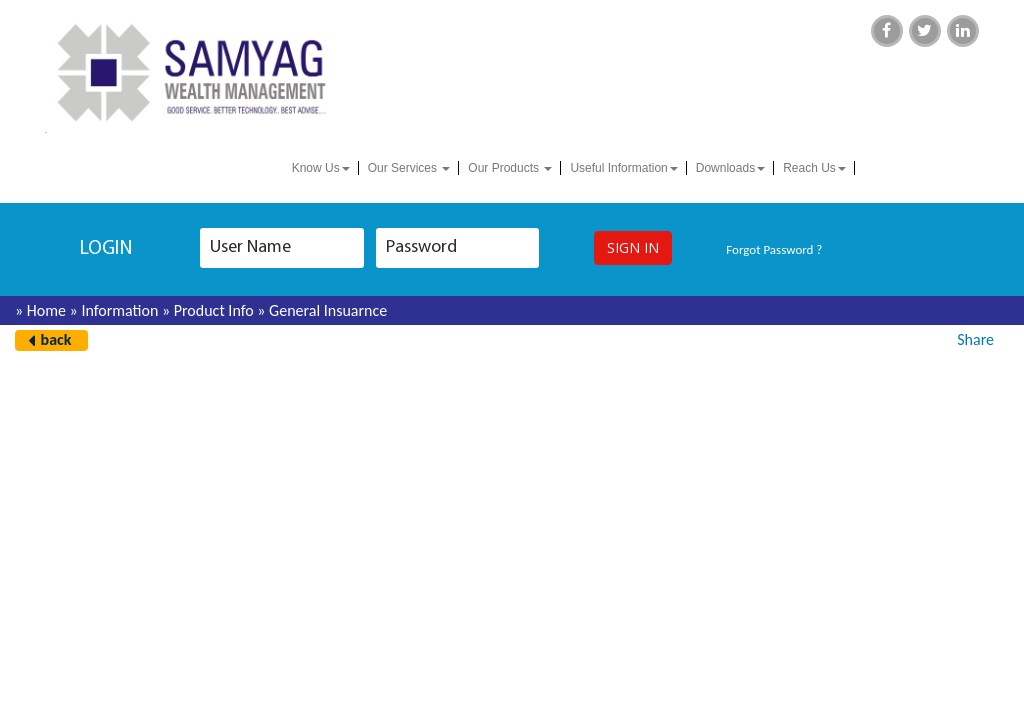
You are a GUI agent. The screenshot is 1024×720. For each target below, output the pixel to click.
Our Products (510, 168)
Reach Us (814, 168)
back (56, 339)
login (106, 249)
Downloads (730, 168)
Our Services (409, 168)
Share (975, 339)
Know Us (321, 168)
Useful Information (623, 168)
